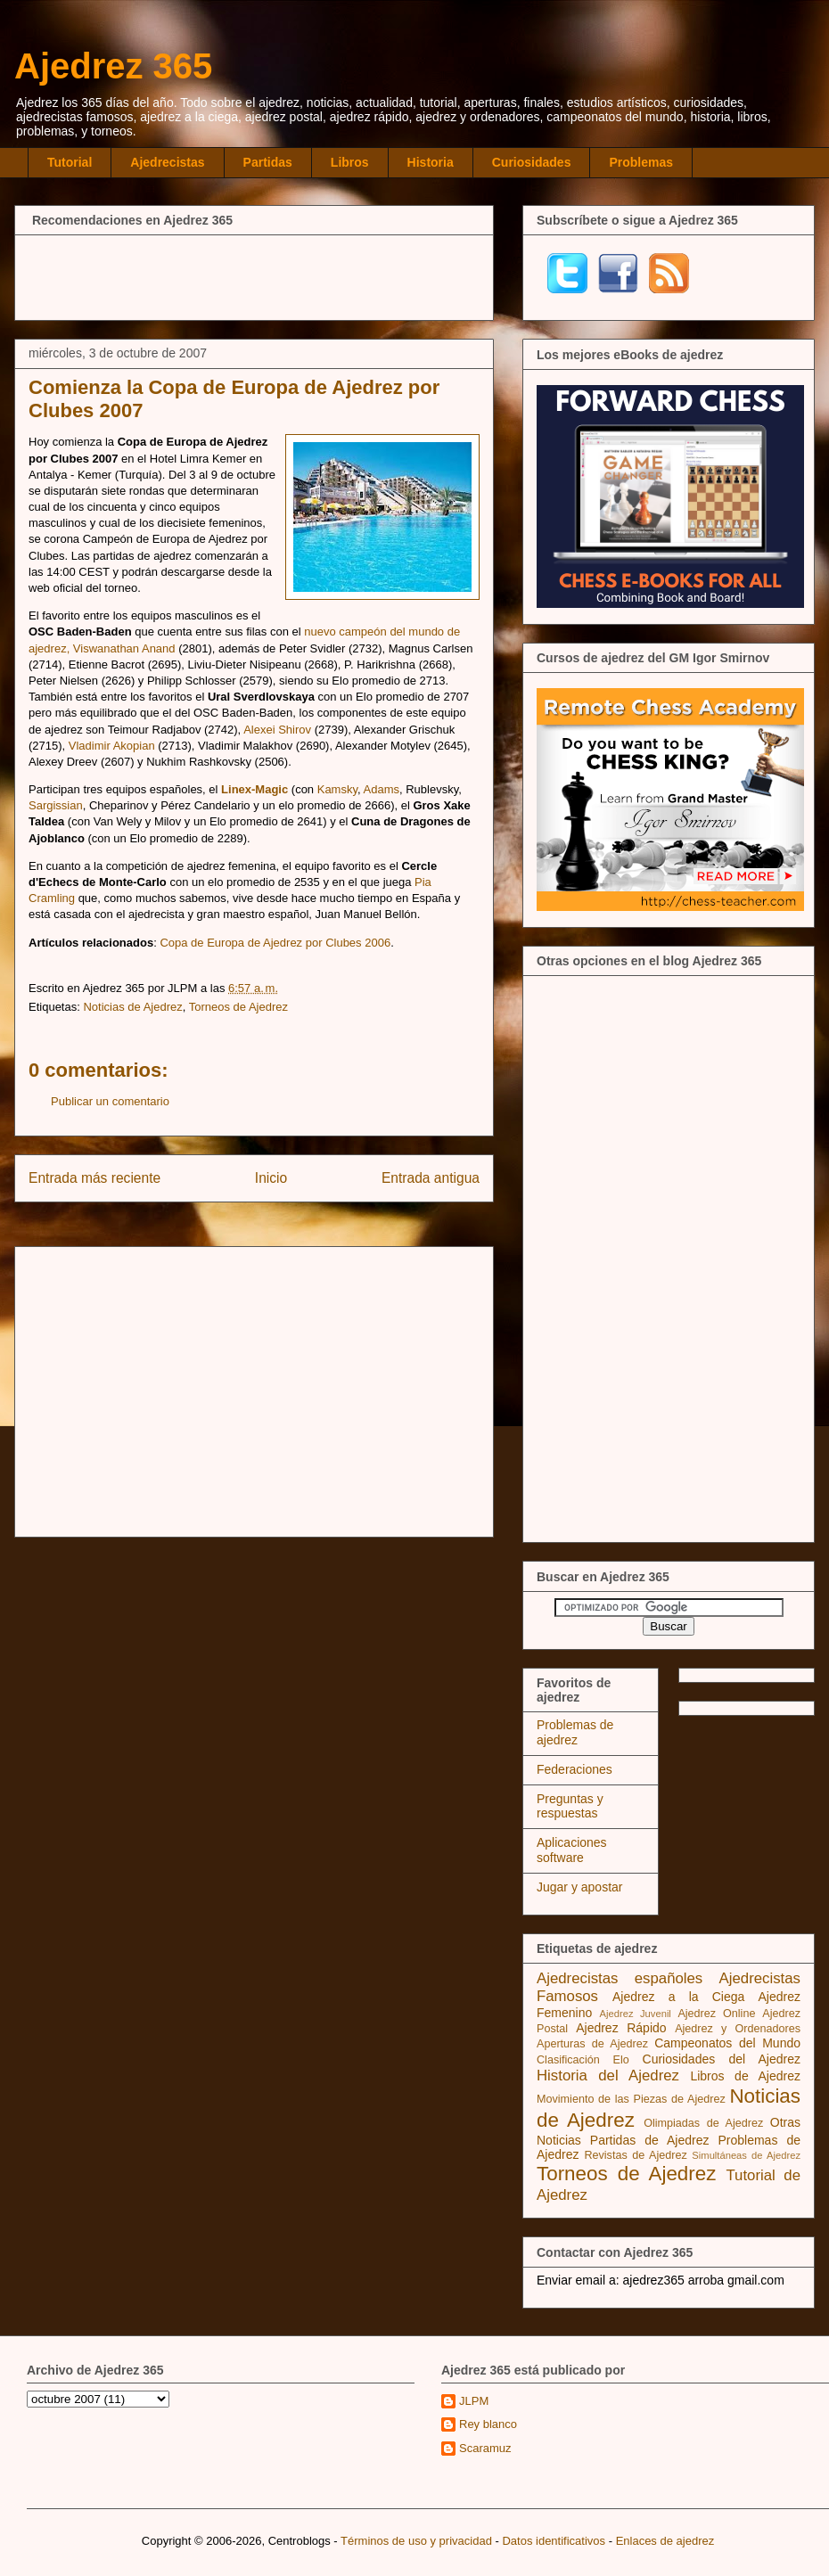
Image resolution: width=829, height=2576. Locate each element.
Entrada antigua (431, 1177)
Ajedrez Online (716, 2013)
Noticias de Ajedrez (132, 1006)
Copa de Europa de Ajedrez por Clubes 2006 (275, 942)
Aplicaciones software (572, 1850)
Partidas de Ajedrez (650, 2140)
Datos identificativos (553, 2540)
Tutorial (69, 162)
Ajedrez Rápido (621, 2028)
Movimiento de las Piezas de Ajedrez (631, 2099)
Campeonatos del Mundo (727, 2043)
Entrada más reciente (94, 1177)
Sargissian (56, 805)
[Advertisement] (254, 275)
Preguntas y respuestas (570, 1806)
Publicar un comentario (110, 1101)
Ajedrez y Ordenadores (737, 2028)
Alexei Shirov (277, 729)
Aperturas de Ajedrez (592, 2044)
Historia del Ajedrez (608, 2075)
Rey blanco (488, 2424)
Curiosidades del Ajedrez (721, 2059)
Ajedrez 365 (113, 66)
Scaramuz (485, 2448)
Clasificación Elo (583, 2060)
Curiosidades (531, 162)
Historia (430, 162)
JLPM (473, 2401)
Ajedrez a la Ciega (678, 1996)
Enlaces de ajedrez (665, 2540)
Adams (381, 789)
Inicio (271, 1177)
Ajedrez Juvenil (635, 2013)
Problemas (641, 162)
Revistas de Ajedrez (635, 2155)
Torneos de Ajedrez (238, 1006)
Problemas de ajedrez (575, 1732)
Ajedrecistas (167, 162)
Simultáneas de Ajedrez (746, 2155)
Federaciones (574, 1769)
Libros (350, 162)
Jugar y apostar (580, 1887)
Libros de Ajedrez (745, 2076)
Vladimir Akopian (112, 745)
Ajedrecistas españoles (619, 1978)
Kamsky (337, 789)
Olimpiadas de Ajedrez (703, 2123)
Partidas (267, 162)
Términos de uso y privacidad (416, 2540)
